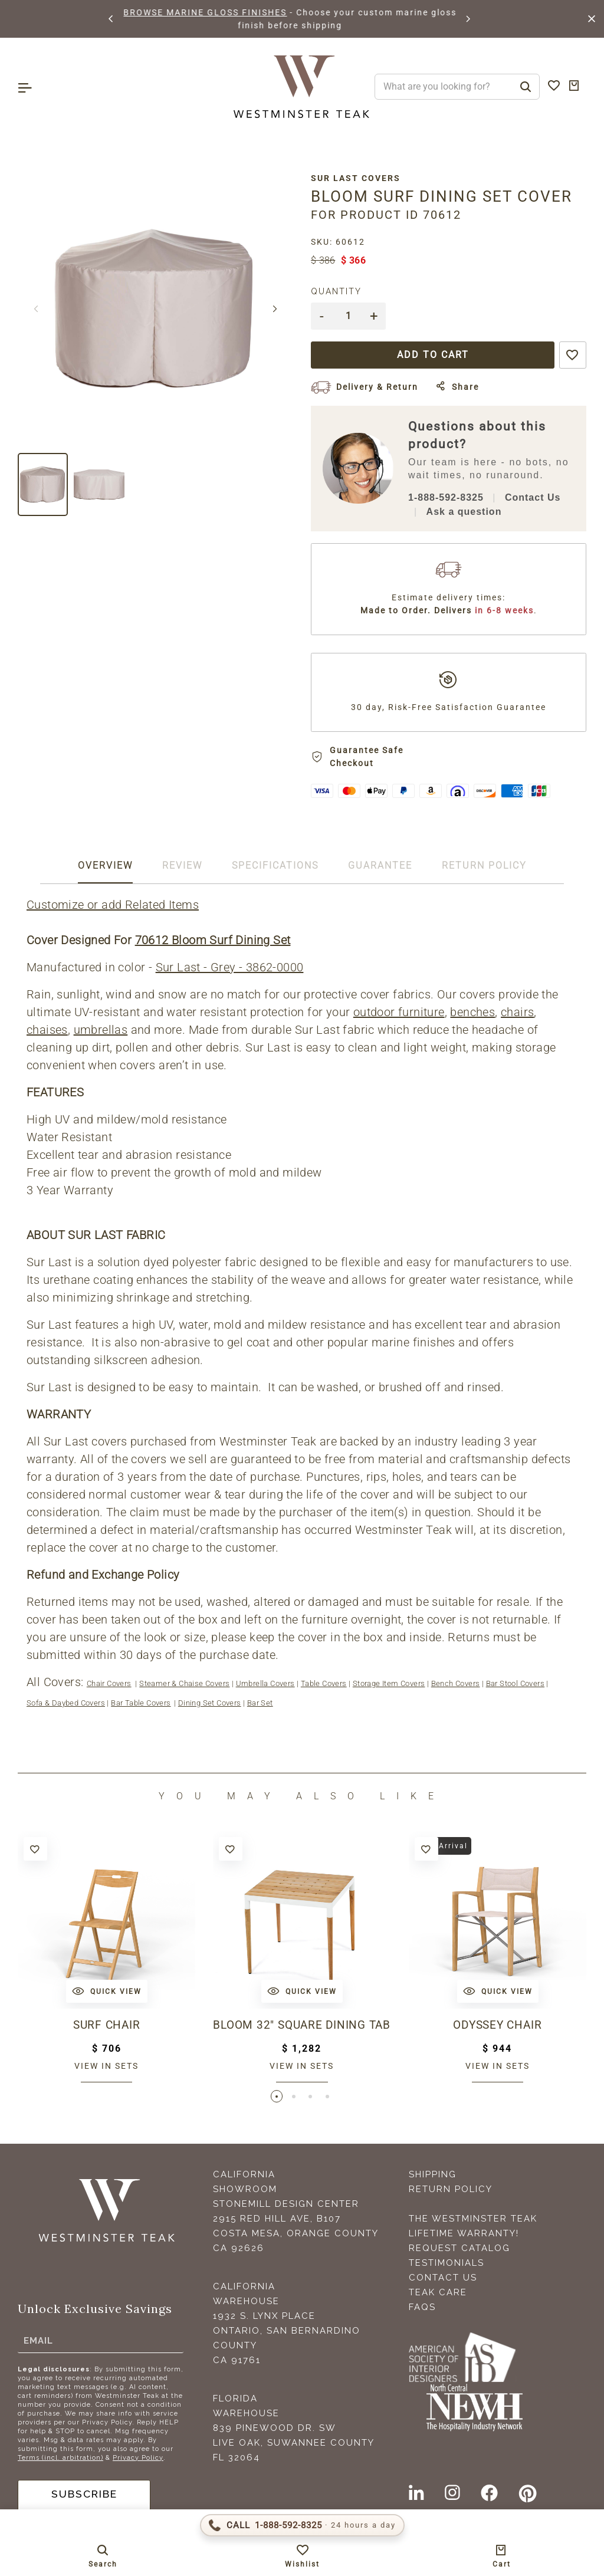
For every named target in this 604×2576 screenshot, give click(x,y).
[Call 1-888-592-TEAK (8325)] (302, 2525)
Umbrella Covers (265, 1683)
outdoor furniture (399, 1012)
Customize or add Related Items (113, 905)
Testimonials (446, 2263)
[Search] (525, 86)
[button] (111, 19)
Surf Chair (107, 2025)
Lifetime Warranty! (464, 2234)
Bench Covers (455, 1683)
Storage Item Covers (389, 1683)
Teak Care (438, 2293)
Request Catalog (459, 2248)
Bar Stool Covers (515, 1683)
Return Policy (451, 2189)
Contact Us (532, 497)
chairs (517, 1012)
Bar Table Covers (140, 1702)
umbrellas (101, 1030)
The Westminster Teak (473, 2219)
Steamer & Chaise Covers (184, 1683)
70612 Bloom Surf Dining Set (213, 940)
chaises (47, 1030)
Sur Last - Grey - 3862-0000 (230, 967)
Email (38, 2340)
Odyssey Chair (497, 2025)
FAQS (422, 2307)
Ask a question (464, 512)
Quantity (336, 291)
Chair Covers (109, 1683)
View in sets (106, 2066)
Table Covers (324, 1683)
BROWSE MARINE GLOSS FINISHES (236, 12)
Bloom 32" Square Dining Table (301, 2025)
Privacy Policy (138, 2458)
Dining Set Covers (209, 1702)
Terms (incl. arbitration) (60, 2458)
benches (472, 1012)
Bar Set (260, 1702)
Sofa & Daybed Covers (66, 1702)
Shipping (433, 2175)
